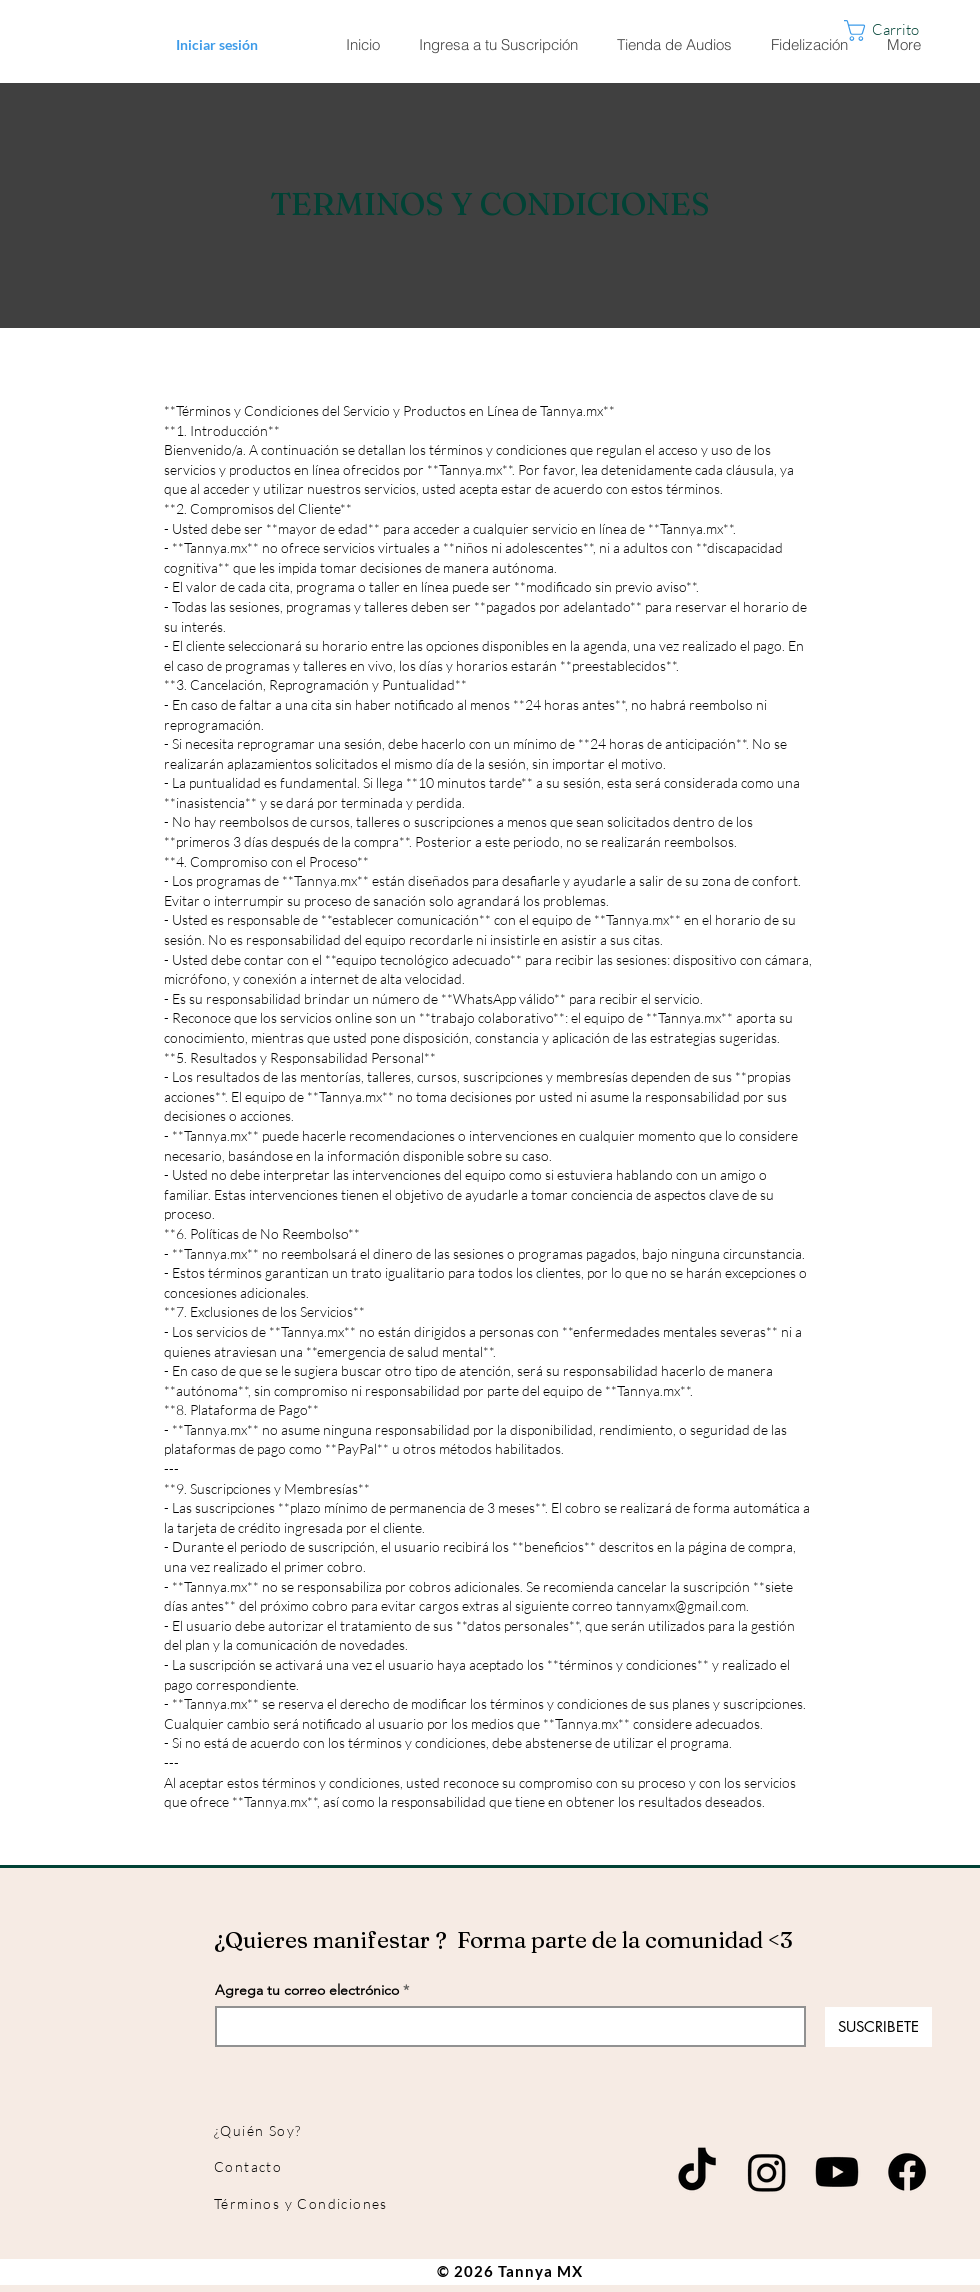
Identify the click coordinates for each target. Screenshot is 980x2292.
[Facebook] (907, 2172)
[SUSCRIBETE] (878, 2027)
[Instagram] (767, 2172)
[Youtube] (837, 2172)
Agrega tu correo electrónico (307, 1990)
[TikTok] (697, 2172)
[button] (902, 30)
